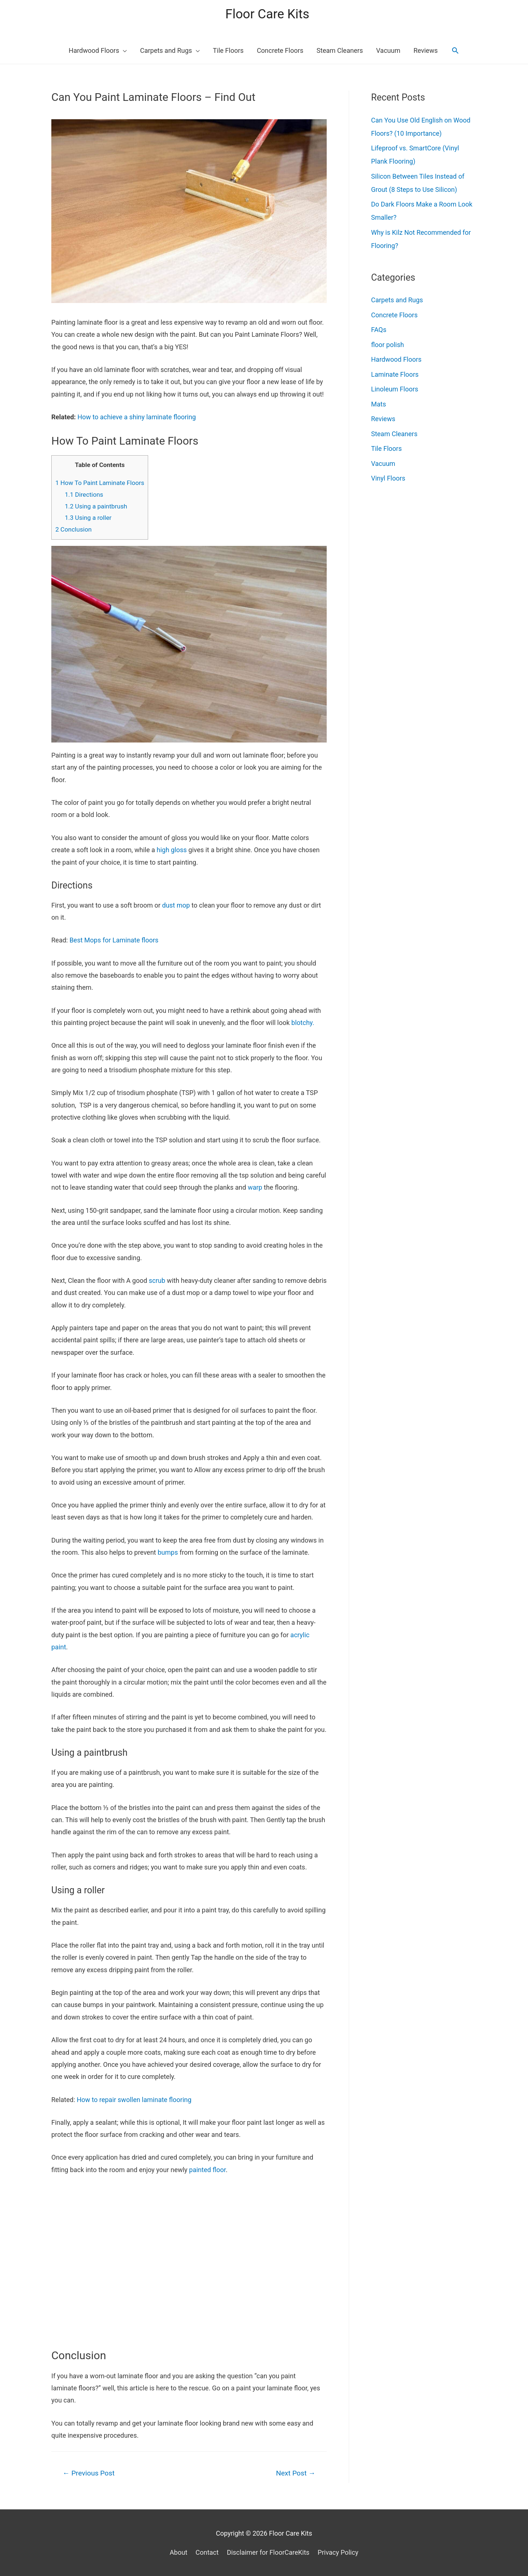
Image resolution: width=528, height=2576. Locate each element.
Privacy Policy (338, 2552)
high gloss (172, 850)
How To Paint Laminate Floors (99, 482)
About (178, 2552)
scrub (157, 1280)
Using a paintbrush (96, 506)
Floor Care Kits (267, 14)
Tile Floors (386, 448)
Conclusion (73, 529)
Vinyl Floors (388, 478)
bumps (168, 1552)
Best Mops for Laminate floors (113, 940)
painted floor (207, 2170)
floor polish (387, 345)
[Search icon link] (455, 50)
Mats (378, 404)
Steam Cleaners (394, 434)
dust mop (176, 905)
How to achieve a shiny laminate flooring (136, 417)
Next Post (295, 2473)
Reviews (383, 419)
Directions (84, 494)
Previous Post (89, 2473)
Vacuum (383, 463)
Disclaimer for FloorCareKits (268, 2552)
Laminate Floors (395, 374)
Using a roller (88, 517)
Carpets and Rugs (397, 300)
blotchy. (303, 1022)
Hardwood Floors (396, 359)
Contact (207, 2552)
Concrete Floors (394, 315)
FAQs (378, 329)
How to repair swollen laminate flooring (134, 2100)
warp (255, 1187)
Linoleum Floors (394, 389)
